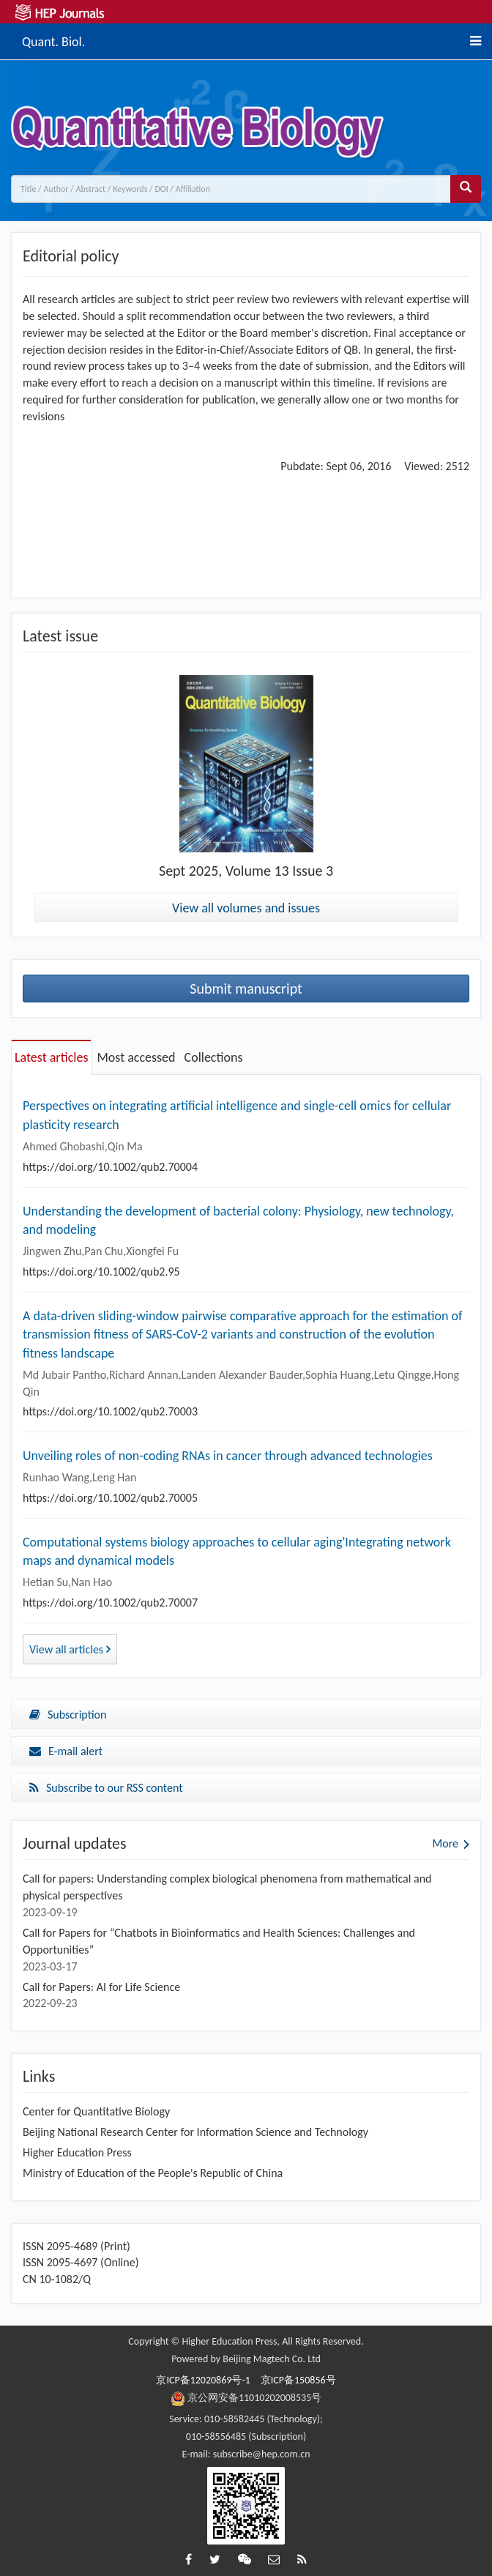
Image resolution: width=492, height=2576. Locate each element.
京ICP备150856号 (298, 2380)
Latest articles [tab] (51, 1057)
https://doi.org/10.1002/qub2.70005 (110, 1498)
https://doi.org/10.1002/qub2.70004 (110, 1167)
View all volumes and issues (246, 908)
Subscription (67, 1714)
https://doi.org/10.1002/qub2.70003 (110, 1411)
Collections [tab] (213, 1057)
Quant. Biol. (53, 39)
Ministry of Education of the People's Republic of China (153, 2173)
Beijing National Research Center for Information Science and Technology (195, 2132)
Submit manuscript (246, 988)
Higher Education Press (77, 2152)
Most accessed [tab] (136, 1057)
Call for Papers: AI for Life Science (101, 1987)
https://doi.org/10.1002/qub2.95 (101, 1271)
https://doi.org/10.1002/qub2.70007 (110, 1602)
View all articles (70, 1649)
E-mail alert (65, 1751)
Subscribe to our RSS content (106, 1788)
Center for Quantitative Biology (96, 2111)
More (445, 1843)
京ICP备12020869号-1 (203, 2380)
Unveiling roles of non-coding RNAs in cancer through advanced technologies (228, 1456)
